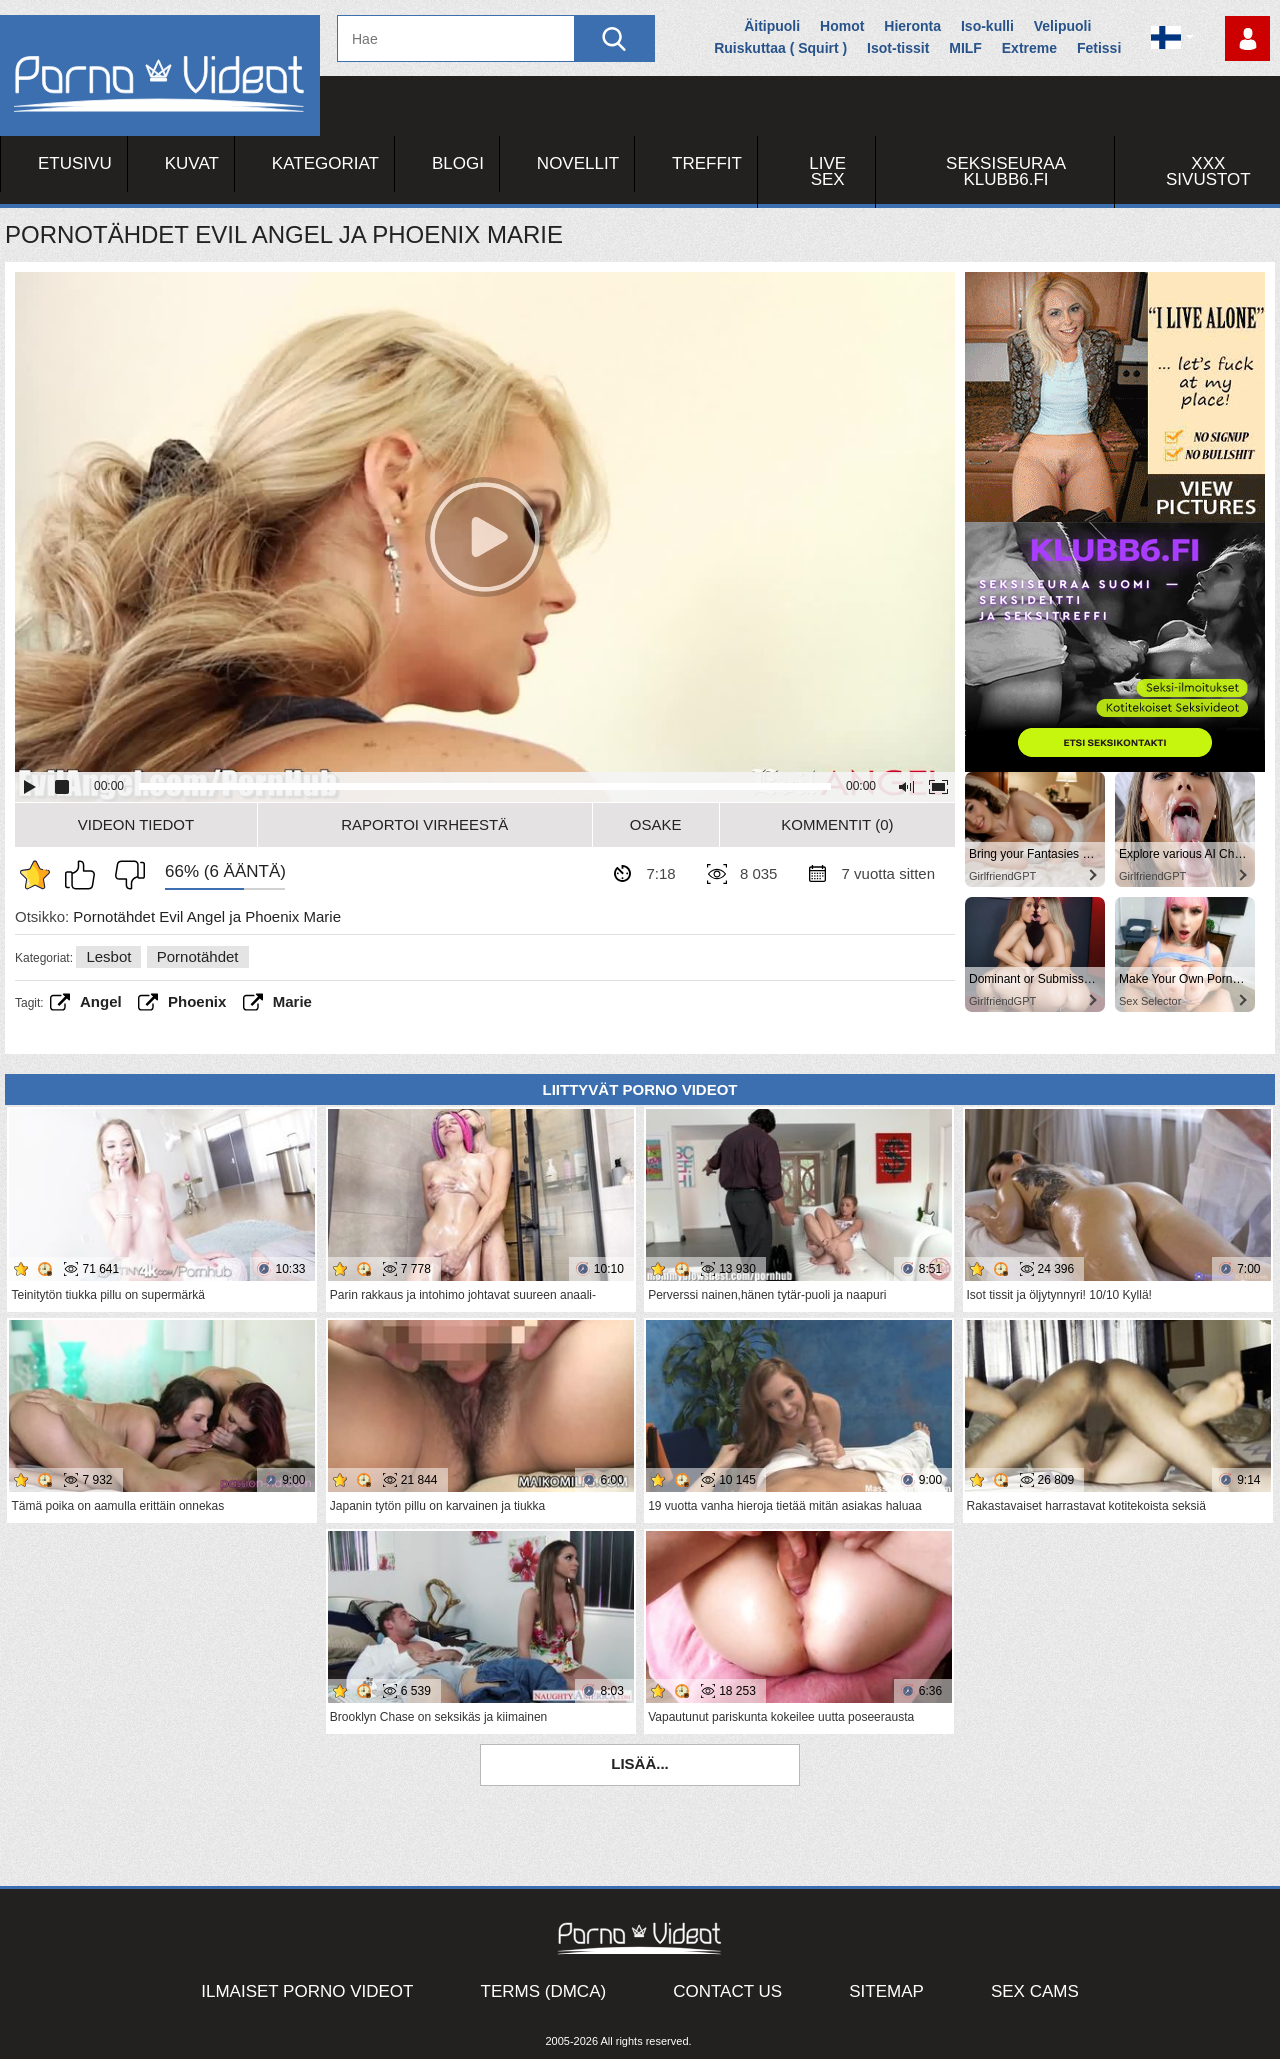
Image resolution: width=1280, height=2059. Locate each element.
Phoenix (197, 1001)
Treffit (707, 163)
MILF (965, 48)
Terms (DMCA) (544, 1991)
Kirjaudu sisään (1247, 38)
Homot (842, 26)
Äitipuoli (772, 26)
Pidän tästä (85, 875)
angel (101, 1001)
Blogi (458, 163)
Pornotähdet (198, 956)
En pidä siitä (125, 875)
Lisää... (640, 1763)
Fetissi (1099, 48)
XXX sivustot (1208, 171)
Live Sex (827, 171)
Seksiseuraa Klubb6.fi (1006, 171)
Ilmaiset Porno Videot (307, 1991)
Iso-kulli (987, 26)
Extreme (1029, 48)
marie (292, 1001)
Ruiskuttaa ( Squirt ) (780, 48)
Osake (656, 824)
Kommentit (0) (837, 824)
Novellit (578, 163)
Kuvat (192, 163)
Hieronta (912, 26)
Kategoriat (325, 163)
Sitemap (886, 1991)
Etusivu (75, 163)
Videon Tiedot (136, 824)
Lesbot (108, 956)
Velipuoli (1063, 26)
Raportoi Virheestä (424, 824)
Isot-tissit (898, 48)
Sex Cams (1035, 1991)
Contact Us (727, 1991)
